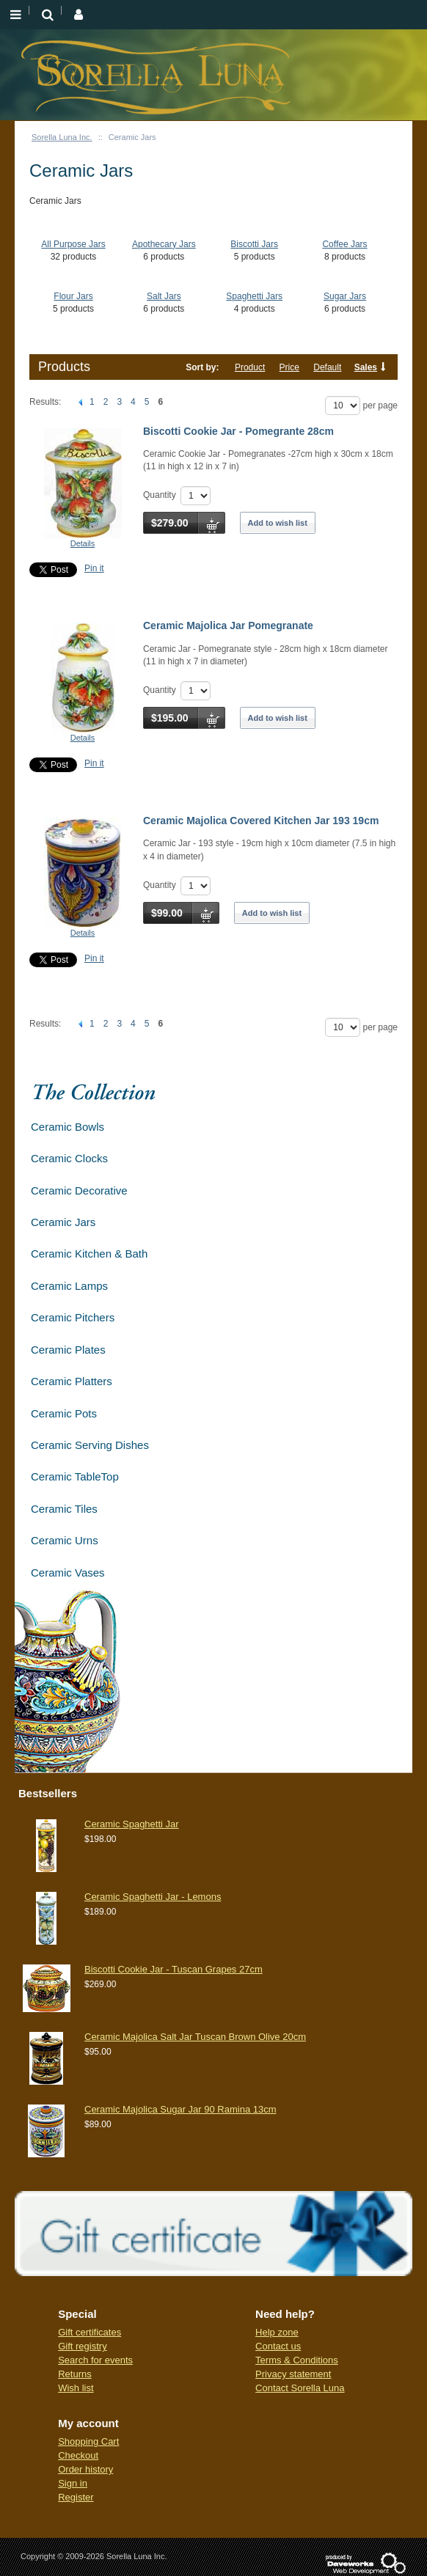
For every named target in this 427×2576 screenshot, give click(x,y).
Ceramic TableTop (75, 1476)
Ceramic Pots (64, 1413)
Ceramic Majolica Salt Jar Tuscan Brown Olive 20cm (195, 2036)
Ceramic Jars (63, 1222)
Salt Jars (164, 296)
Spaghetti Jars (254, 296)
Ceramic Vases (68, 1572)
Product (250, 367)
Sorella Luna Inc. (62, 137)
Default (327, 367)
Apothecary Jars (164, 244)
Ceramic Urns (64, 1540)
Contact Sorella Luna (299, 2387)
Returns (75, 2373)
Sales (365, 367)
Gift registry (82, 2346)
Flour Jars (73, 296)
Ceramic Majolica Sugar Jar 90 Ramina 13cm (180, 2109)
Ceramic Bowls (67, 1126)
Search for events (95, 2360)
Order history (85, 2469)
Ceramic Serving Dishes (90, 1445)
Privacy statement (293, 2373)
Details (82, 543)
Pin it (94, 568)
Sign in (72, 2483)
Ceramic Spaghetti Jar (131, 1824)
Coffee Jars (344, 244)
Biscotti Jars (254, 244)
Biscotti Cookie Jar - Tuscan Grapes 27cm (173, 1969)
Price (289, 367)
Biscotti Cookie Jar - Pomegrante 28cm (238, 431)
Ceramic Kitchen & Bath (89, 1253)
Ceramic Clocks (69, 1158)
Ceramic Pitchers (72, 1317)
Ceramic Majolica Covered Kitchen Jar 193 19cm (261, 820)
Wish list (75, 2387)
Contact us (278, 2346)
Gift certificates (89, 2332)
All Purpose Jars (73, 244)
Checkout (78, 2455)
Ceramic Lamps (69, 1286)
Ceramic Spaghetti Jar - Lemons (152, 1896)
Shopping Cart (88, 2441)
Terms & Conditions (296, 2360)
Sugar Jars (345, 296)
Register (75, 2497)
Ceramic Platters (71, 1381)
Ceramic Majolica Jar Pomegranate (228, 625)
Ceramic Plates (68, 1349)
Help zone (277, 2332)
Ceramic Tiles (64, 1508)
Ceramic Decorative (79, 1190)
